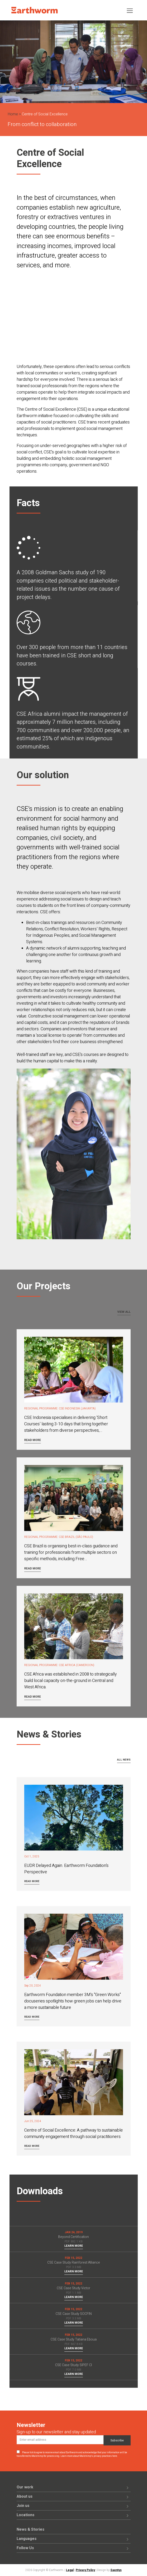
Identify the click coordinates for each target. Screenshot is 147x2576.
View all (124, 1312)
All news (124, 1760)
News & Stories (30, 2529)
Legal (70, 2570)
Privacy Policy (85, 2570)
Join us (23, 2506)
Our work (25, 2487)
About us (25, 2496)
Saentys (116, 2570)
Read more (32, 1440)
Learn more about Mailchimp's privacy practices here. (89, 2456)
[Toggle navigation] (130, 10)
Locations (25, 2515)
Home (13, 114)
